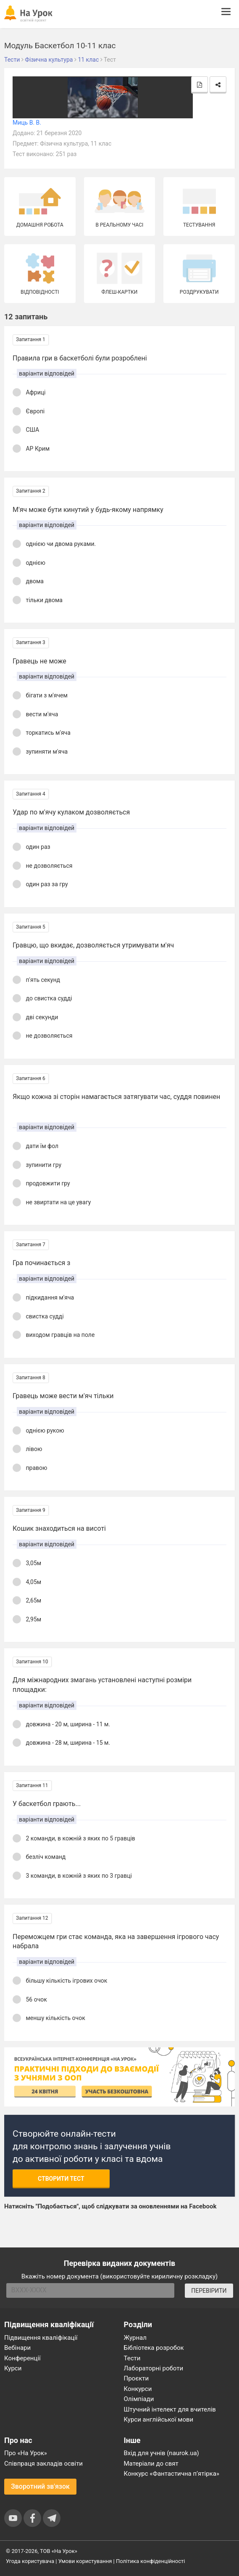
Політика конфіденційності (150, 2561)
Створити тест (61, 2178)
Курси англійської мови (159, 2419)
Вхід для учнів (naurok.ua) (161, 2453)
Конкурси (138, 2389)
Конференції (22, 2358)
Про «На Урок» (25, 2453)
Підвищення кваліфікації (41, 2337)
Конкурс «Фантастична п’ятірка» (171, 2473)
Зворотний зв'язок (40, 2486)
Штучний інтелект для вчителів (170, 2409)
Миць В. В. (27, 122)
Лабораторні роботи (154, 2368)
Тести (132, 2358)
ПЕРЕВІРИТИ (208, 2290)
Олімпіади (139, 2399)
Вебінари (17, 2348)
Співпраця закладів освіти (43, 2463)
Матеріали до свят (151, 2463)
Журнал (135, 2337)
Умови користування (85, 2561)
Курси (12, 2368)
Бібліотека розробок (154, 2348)
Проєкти (136, 2378)
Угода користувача (30, 2561)
